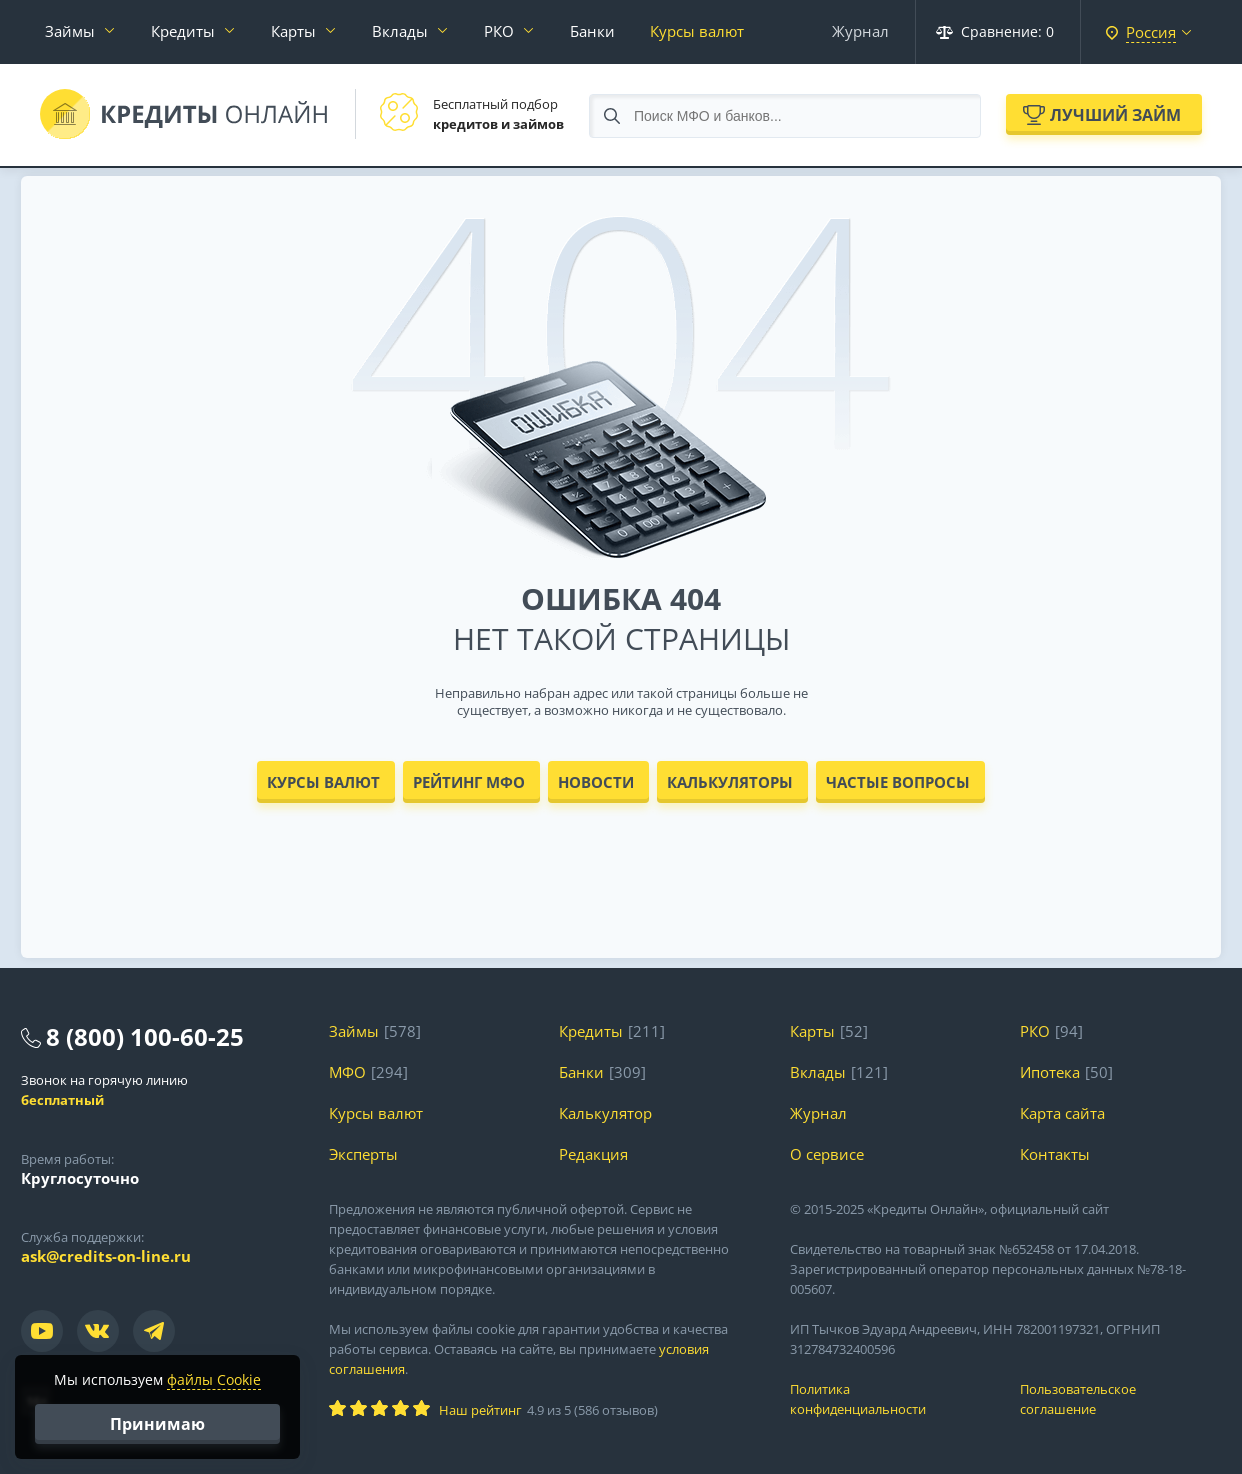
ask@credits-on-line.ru (106, 1256)
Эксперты (363, 1154)
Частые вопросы (898, 782)
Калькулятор (605, 1113)
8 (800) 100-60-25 (145, 1036)
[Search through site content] (785, 116)
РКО (499, 31)
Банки (592, 31)
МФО (347, 1072)
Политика (890, 1399)
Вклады (400, 31)
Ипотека (1050, 1072)
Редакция (593, 1154)
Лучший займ (1115, 115)
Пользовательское (1120, 1399)
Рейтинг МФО (469, 782)
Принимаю (157, 1424)
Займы (70, 31)
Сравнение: (995, 31)
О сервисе (827, 1154)
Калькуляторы (730, 782)
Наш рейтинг (480, 1410)
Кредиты (183, 31)
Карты (293, 31)
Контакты (1055, 1154)
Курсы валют (697, 31)
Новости (596, 782)
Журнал (860, 31)
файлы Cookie (214, 1379)
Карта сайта (1062, 1113)
